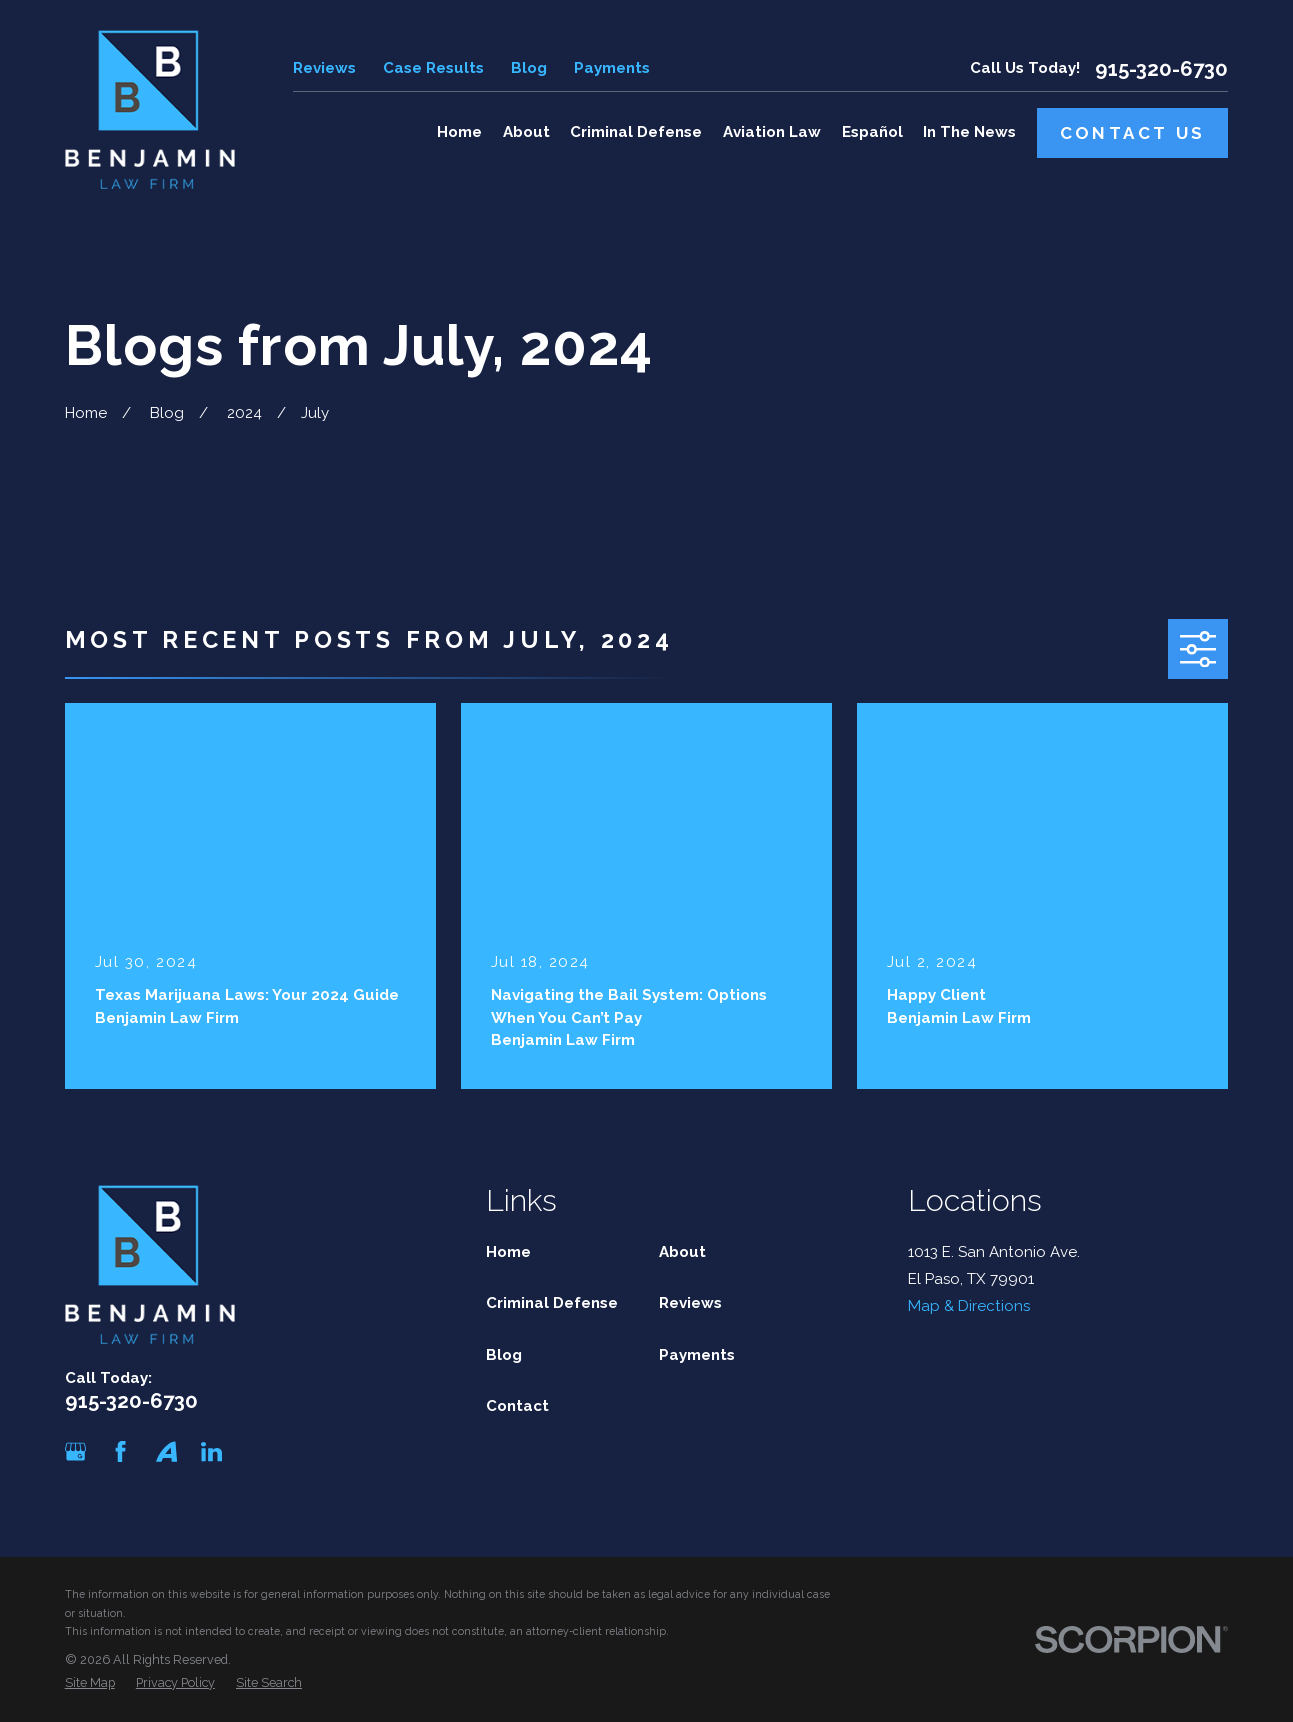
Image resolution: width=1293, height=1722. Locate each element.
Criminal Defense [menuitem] (636, 132)
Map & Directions (969, 1306)
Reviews (324, 68)
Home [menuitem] (459, 132)
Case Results (433, 68)
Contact (517, 1406)
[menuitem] (90, 1683)
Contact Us (1133, 133)
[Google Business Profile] (75, 1451)
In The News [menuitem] (969, 132)
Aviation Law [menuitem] (772, 132)
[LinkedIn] (211, 1451)
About (682, 1252)
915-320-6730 (1161, 69)
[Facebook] (120, 1451)
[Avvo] (166, 1451)
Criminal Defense (552, 1303)
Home (508, 1252)
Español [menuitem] (872, 132)
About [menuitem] (526, 132)
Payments (612, 68)
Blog (529, 68)
